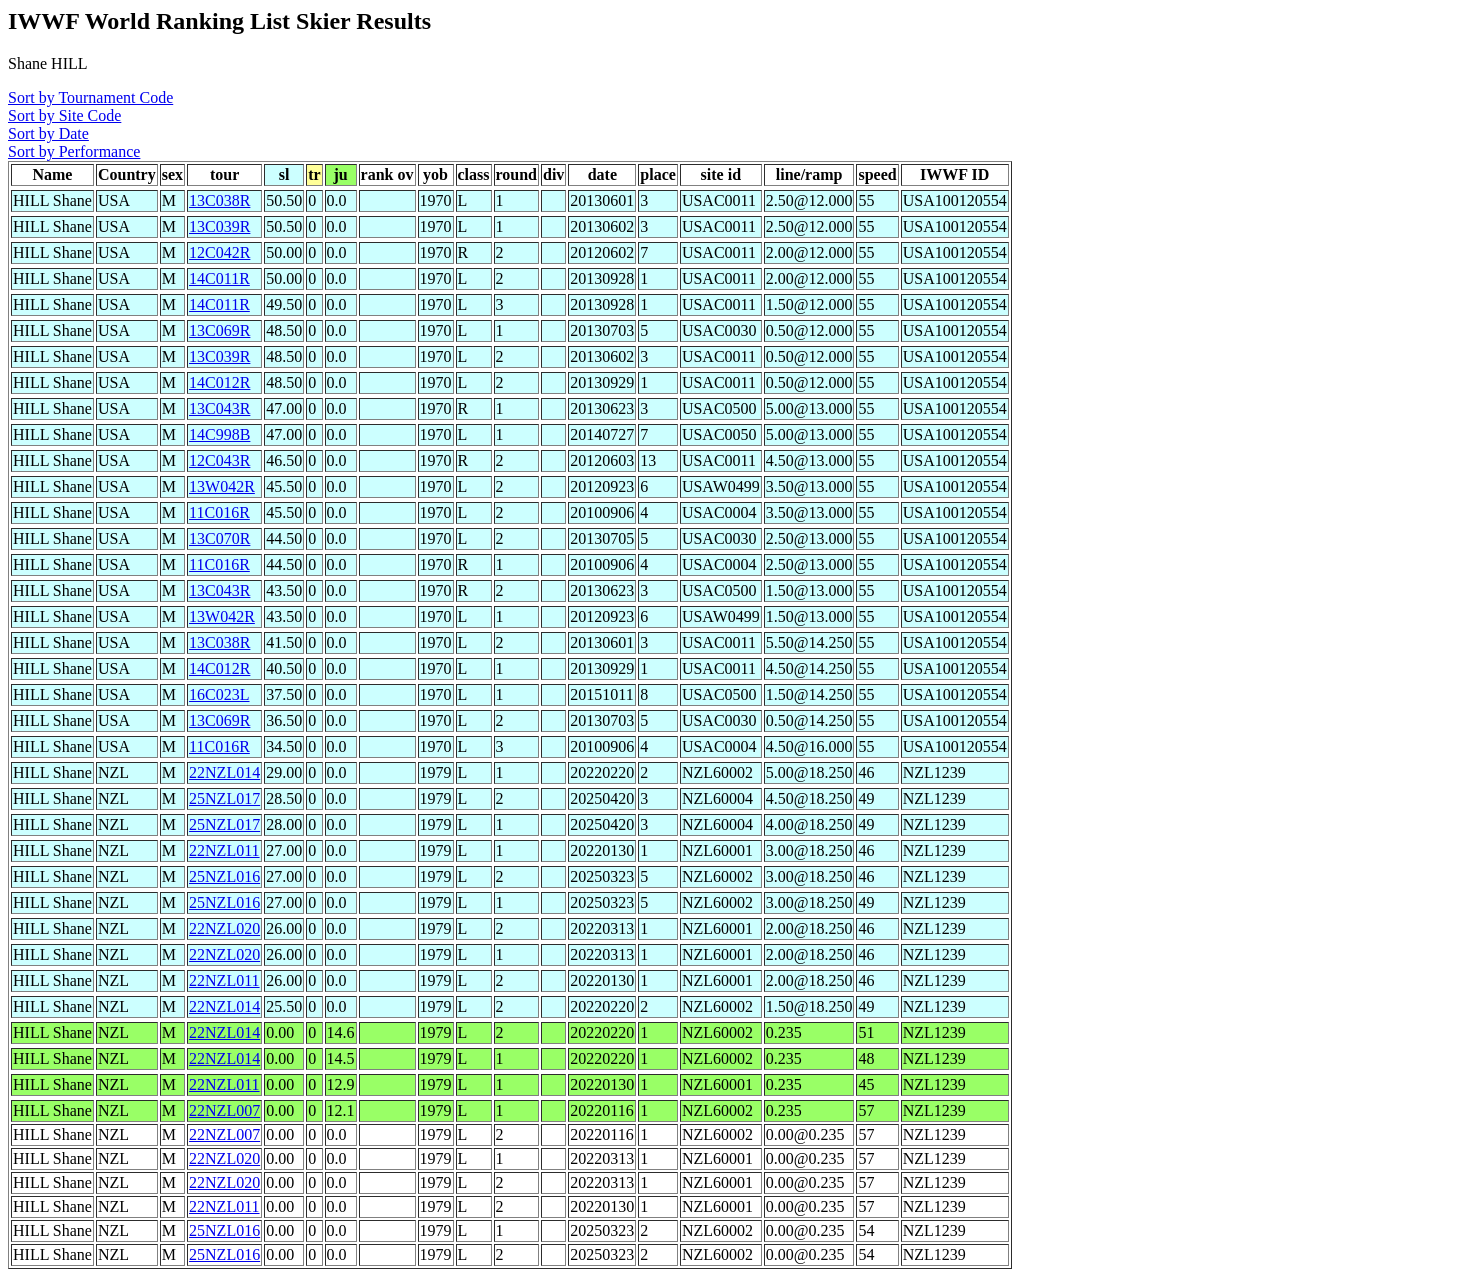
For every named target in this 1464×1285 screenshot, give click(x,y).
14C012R (219, 382)
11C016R (219, 512)
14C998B (219, 434)
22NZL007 (224, 1110)
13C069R (219, 330)
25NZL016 (224, 876)
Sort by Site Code (64, 115)
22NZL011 (224, 850)
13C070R (219, 538)
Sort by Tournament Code (90, 97)
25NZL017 (224, 798)
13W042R (222, 486)
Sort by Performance (74, 151)
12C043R (219, 460)
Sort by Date (48, 133)
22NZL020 (224, 928)
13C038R (219, 200)
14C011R (219, 278)
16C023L (219, 694)
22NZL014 (224, 772)
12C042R (219, 252)
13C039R (219, 226)
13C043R (219, 408)
